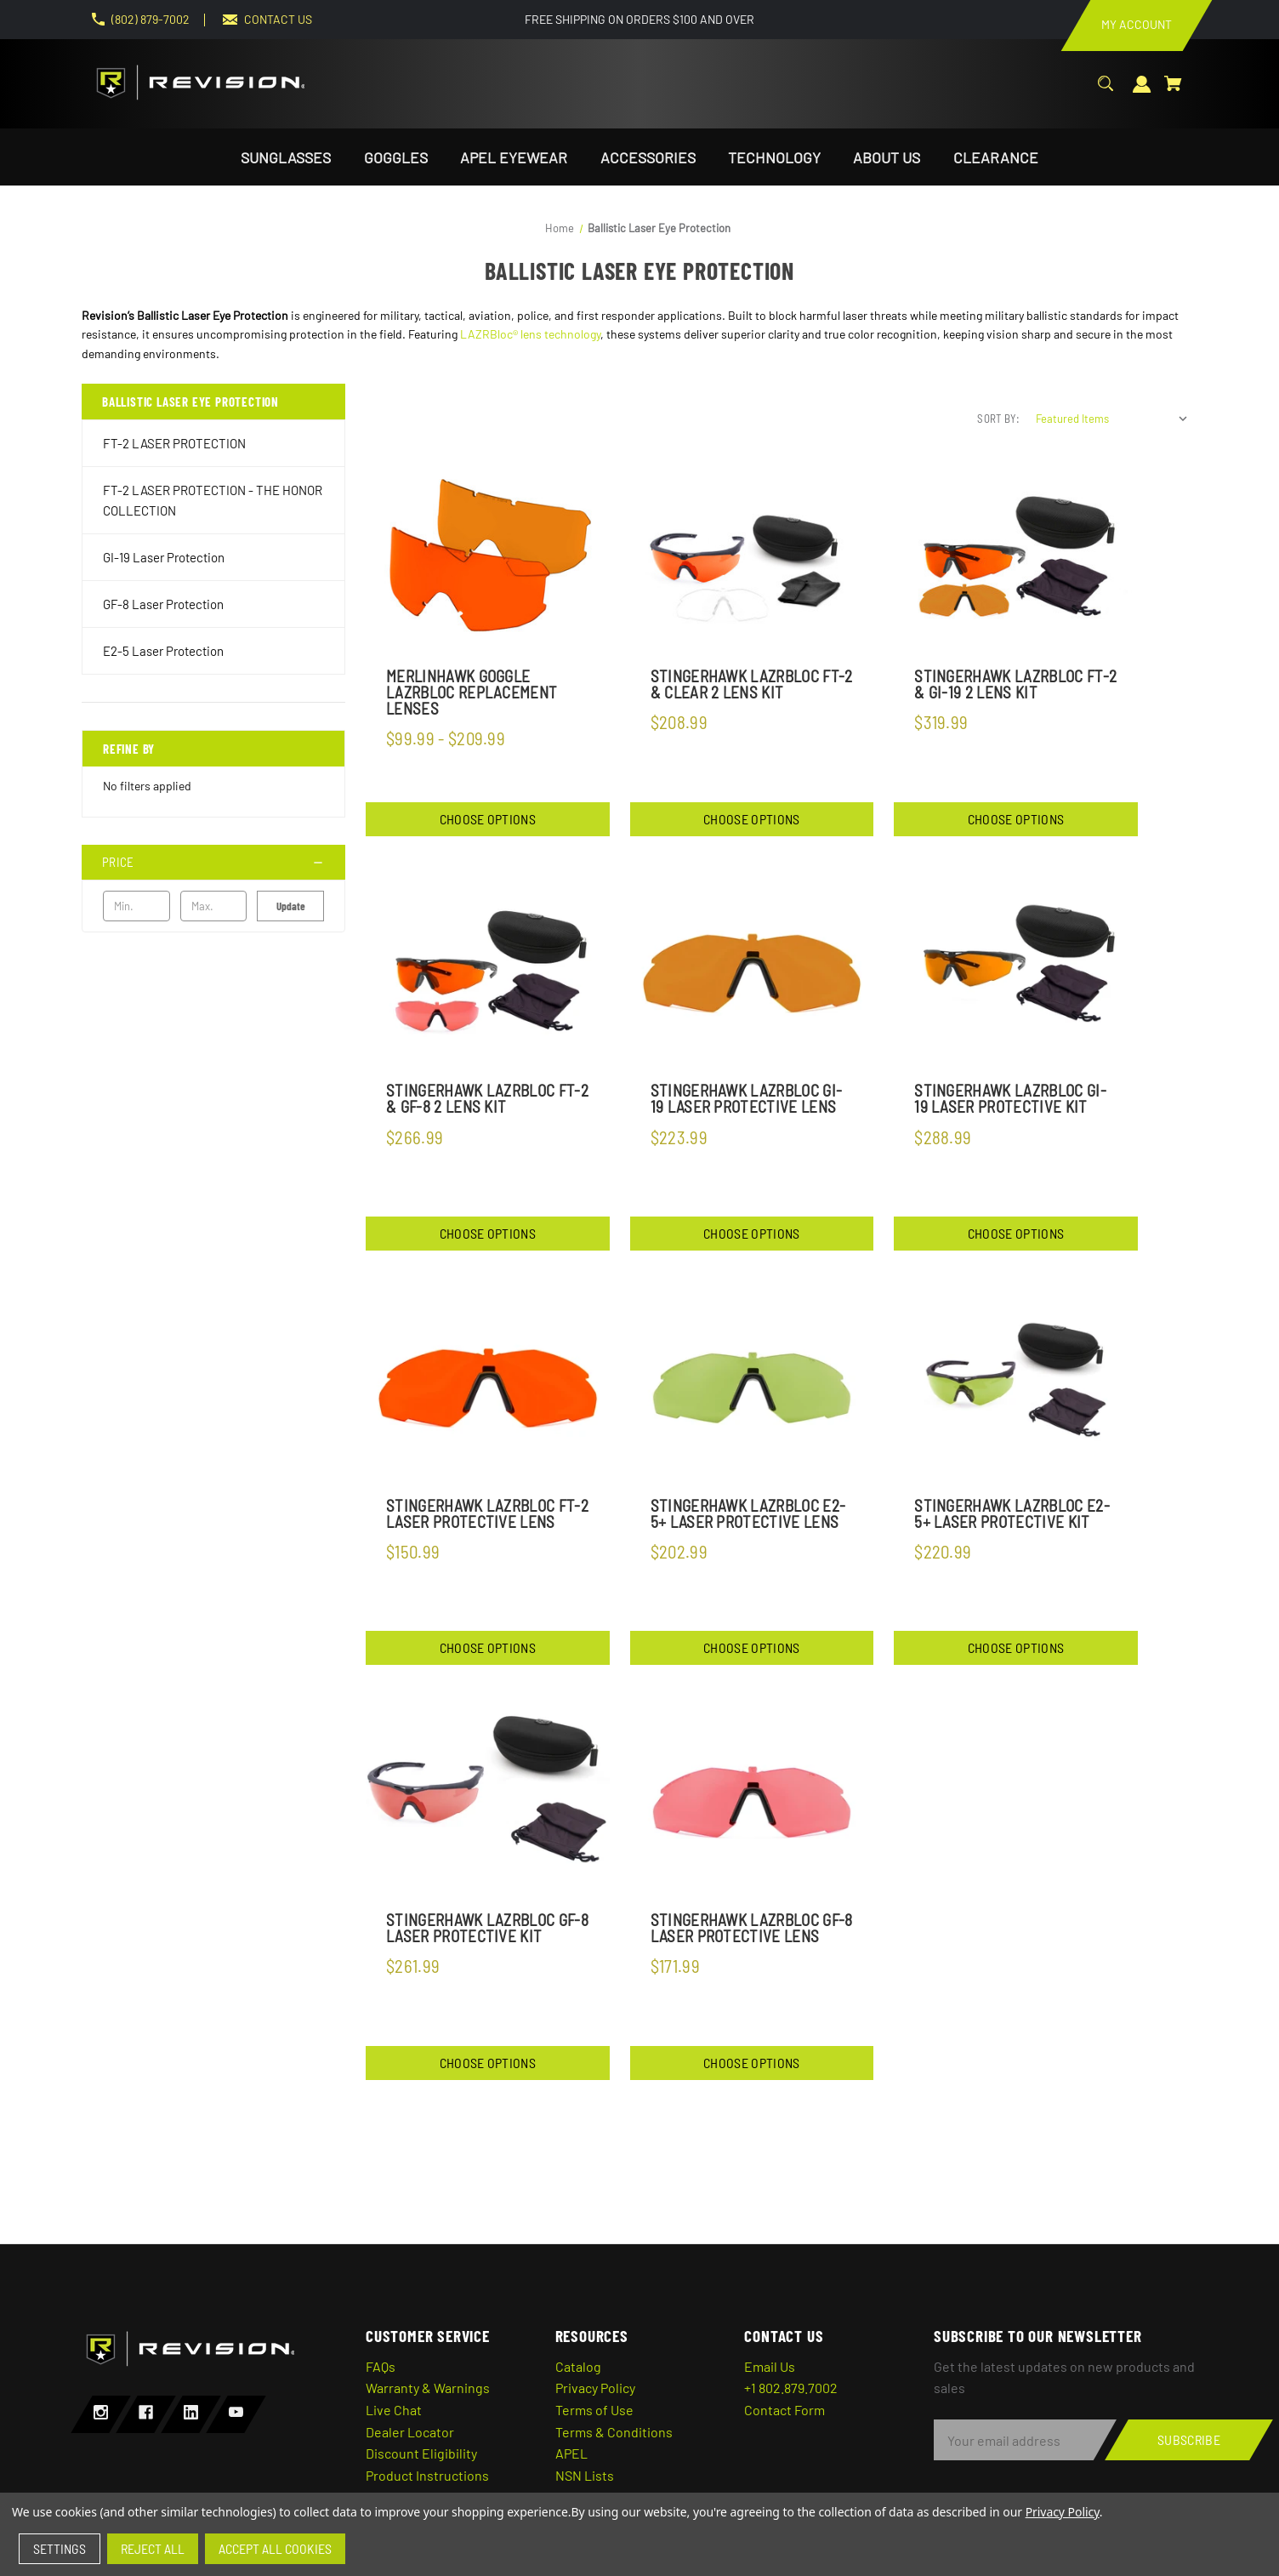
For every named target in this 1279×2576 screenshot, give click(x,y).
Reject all (153, 2548)
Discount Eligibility (421, 2453)
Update (290, 906)
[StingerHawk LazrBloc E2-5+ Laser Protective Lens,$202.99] (752, 1388)
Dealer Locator (410, 2432)
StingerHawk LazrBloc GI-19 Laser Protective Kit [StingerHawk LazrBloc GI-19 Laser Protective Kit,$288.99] (1010, 1098)
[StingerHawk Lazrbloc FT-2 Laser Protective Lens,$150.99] (488, 1388)
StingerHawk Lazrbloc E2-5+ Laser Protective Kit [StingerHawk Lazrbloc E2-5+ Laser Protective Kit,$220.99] (1012, 1513)
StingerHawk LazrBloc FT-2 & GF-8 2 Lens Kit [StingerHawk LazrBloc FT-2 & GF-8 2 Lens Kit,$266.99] (487, 1098)
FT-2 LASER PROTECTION (174, 443)
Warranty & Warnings (428, 2387)
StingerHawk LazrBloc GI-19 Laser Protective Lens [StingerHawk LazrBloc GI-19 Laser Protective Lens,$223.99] (747, 1098)
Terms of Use (594, 2410)
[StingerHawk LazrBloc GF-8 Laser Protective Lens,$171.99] (752, 1802)
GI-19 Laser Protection (164, 557)
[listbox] (1112, 418)
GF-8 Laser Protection (163, 604)
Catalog (578, 2366)
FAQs (380, 2366)
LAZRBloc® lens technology (530, 334)
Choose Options (488, 819)
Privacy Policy (595, 2387)
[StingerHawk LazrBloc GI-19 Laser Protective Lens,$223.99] (752, 974)
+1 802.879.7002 (791, 2387)
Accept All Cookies (275, 2548)
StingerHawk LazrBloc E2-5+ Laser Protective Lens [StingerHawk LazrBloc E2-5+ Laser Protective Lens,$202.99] (748, 1513)
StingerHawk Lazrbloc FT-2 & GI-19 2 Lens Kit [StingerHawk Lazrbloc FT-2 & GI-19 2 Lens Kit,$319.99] (1015, 684)
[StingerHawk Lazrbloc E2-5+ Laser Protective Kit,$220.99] (1016, 1388)
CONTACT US (278, 19)
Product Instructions (427, 2475)
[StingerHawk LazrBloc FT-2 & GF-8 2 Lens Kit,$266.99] (488, 974)
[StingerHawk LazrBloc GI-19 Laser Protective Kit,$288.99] (1016, 974)
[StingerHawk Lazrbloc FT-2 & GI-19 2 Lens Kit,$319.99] (1016, 558)
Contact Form (784, 2410)
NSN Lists (584, 2475)
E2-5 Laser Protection (163, 650)
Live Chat (394, 2410)
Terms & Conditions (614, 2432)
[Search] (1105, 92)
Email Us (769, 2366)
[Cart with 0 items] (1173, 92)
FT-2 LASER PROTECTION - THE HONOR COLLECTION (212, 500)
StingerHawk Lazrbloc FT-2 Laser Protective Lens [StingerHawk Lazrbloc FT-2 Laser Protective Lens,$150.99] (487, 1513)
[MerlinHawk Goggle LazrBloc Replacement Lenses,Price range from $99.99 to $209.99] (488, 558)
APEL (571, 2453)
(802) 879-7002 (150, 19)
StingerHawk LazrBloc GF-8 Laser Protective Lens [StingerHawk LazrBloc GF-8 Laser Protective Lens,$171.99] (752, 1928)
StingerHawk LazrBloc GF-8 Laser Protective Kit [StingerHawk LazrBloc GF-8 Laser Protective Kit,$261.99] (487, 1928)
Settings (59, 2548)
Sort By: (998, 418)
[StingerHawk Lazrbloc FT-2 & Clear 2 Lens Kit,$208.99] (752, 558)
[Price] (213, 862)
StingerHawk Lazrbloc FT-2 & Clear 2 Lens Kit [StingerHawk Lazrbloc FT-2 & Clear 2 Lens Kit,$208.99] (752, 684)
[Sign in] (1142, 93)
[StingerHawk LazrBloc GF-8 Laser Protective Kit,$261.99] (488, 1802)
